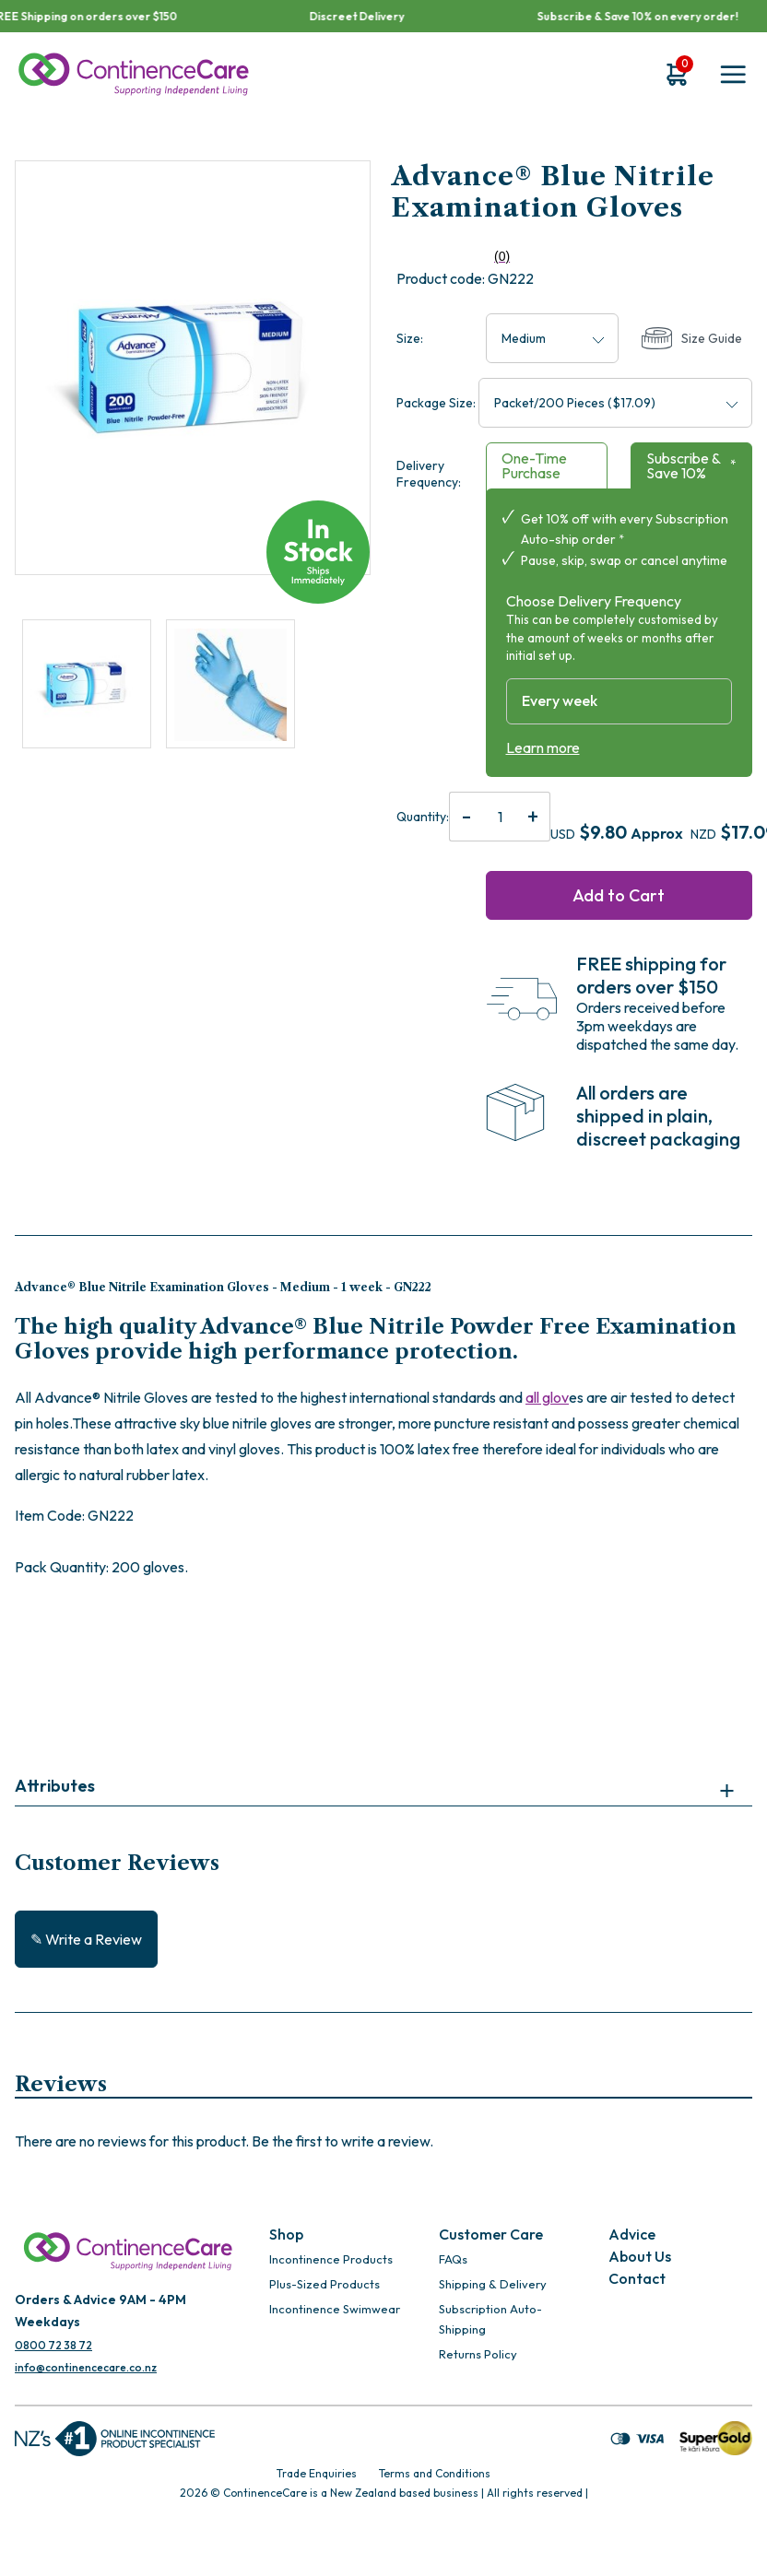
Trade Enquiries (317, 2473)
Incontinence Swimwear (334, 2308)
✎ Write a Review (86, 1939)
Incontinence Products (331, 2259)
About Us (639, 2256)
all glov (547, 1397)
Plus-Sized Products (324, 2283)
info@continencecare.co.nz (86, 2367)
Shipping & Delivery (493, 2283)
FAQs (453, 2259)
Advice (631, 2234)
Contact (637, 2278)
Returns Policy (478, 2354)
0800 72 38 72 (53, 2345)
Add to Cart (618, 895)
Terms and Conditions (434, 2473)
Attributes (55, 1785)
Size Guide (692, 338)
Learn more (543, 747)
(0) (453, 257)
